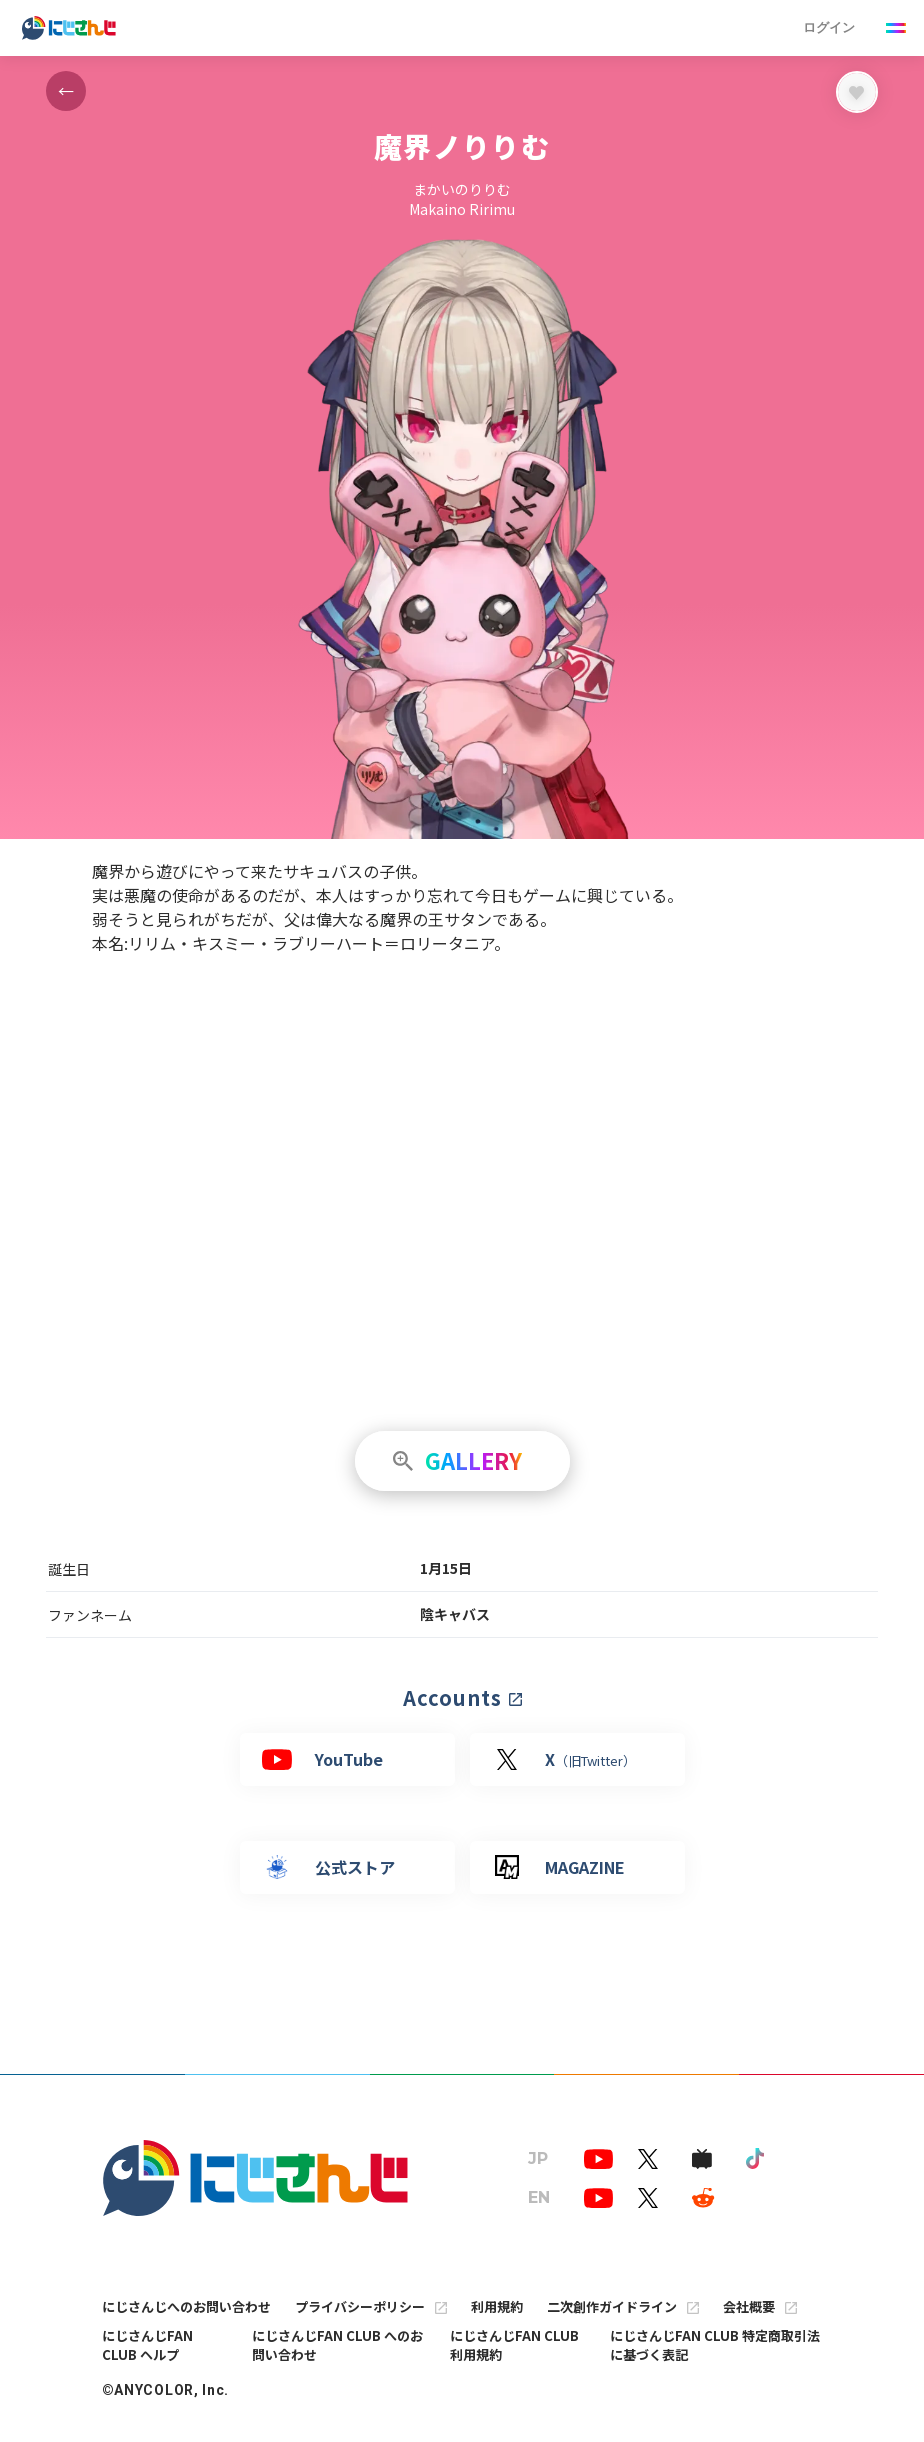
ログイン (829, 27)
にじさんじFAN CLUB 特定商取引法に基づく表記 (715, 2345)
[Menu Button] (896, 28)
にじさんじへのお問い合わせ (186, 2306)
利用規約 (497, 2306)
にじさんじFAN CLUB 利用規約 (514, 2345)
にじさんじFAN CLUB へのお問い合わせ (337, 2345)
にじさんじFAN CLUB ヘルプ (147, 2345)
